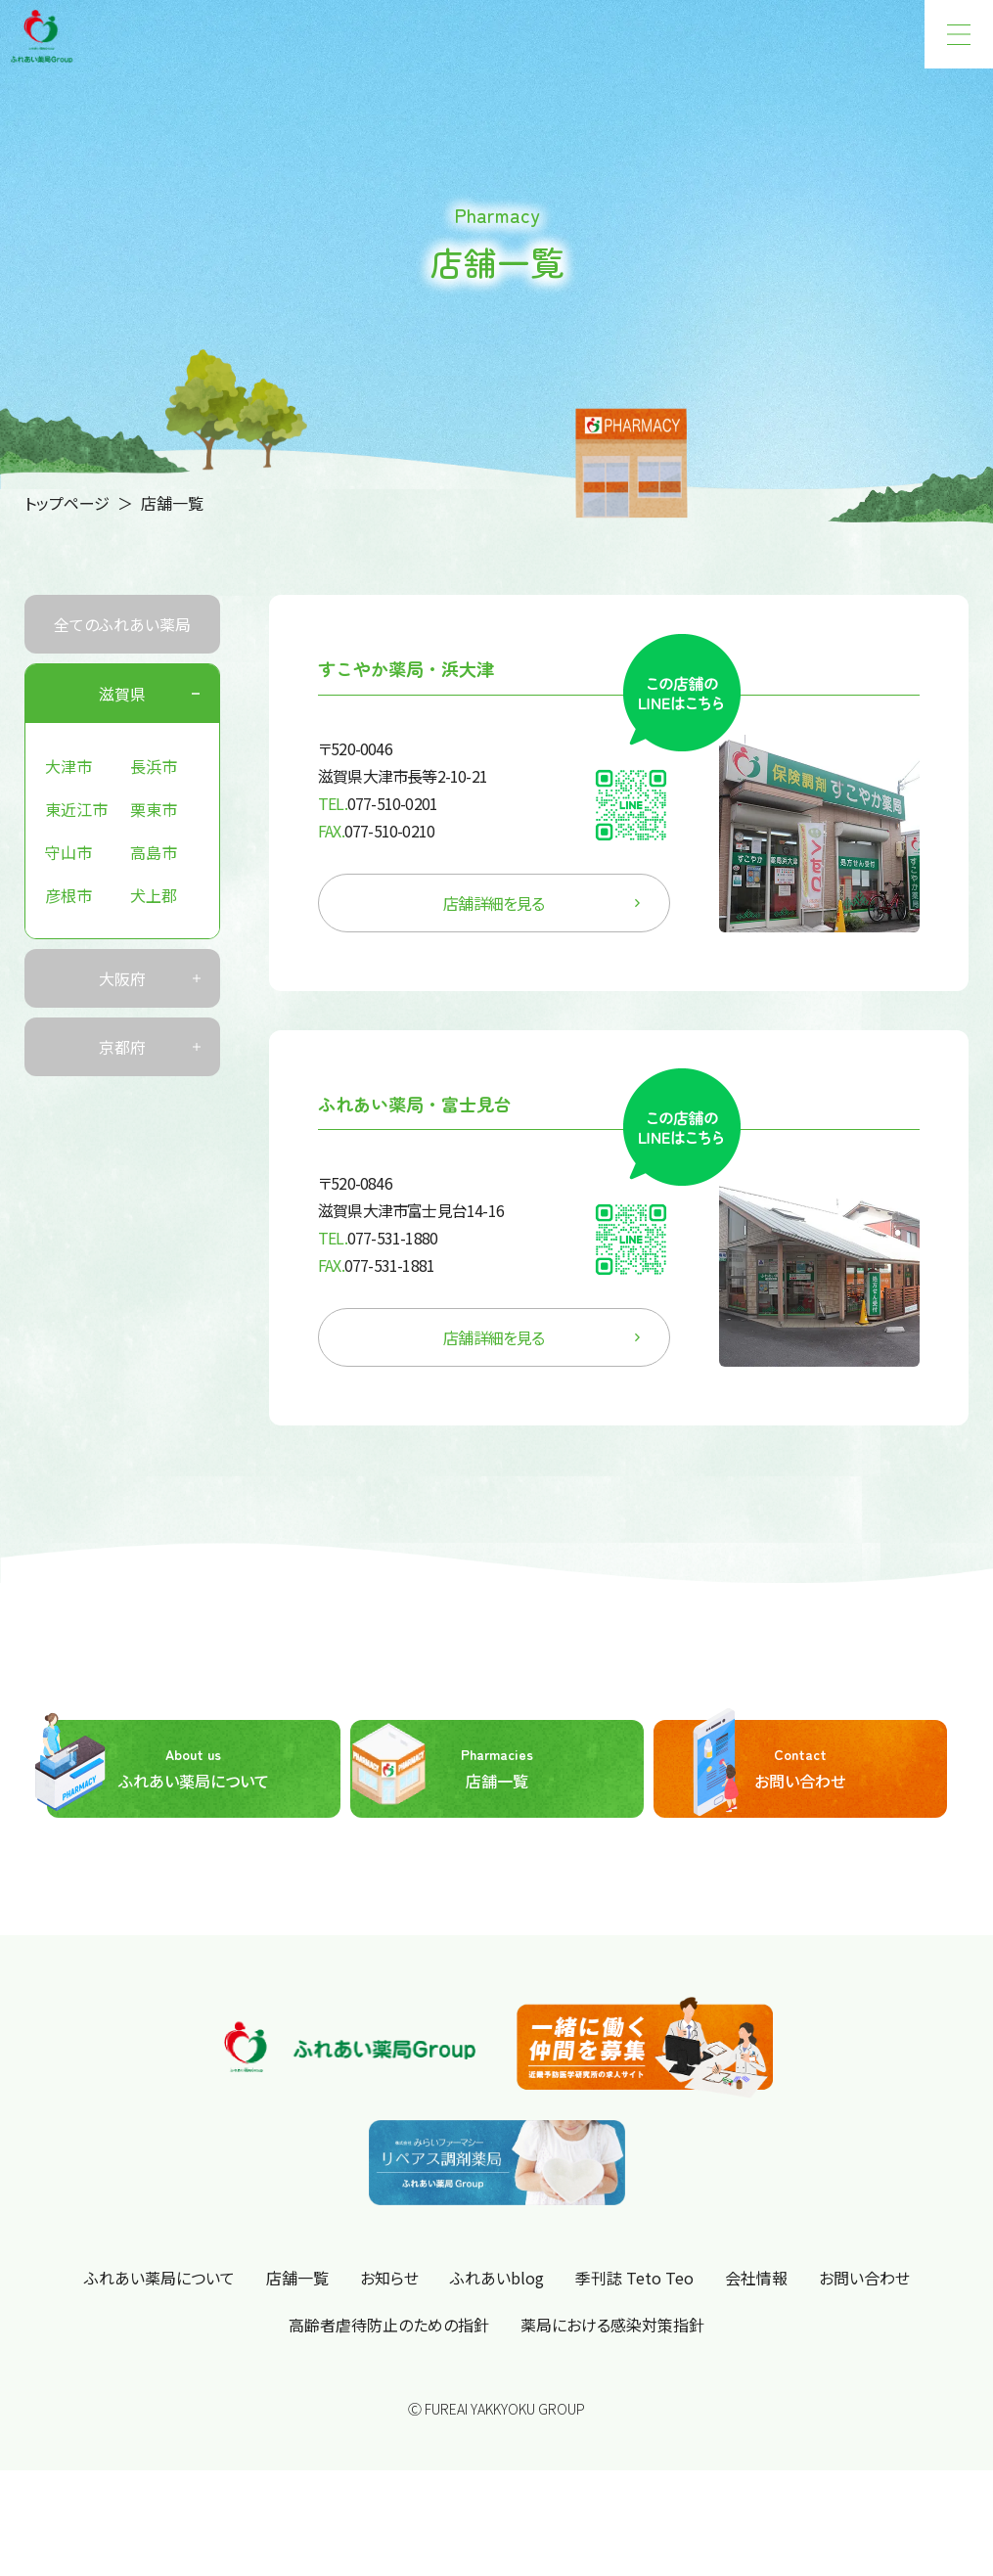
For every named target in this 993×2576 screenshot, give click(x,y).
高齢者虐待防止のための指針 (389, 2324)
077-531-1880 (377, 1237)
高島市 (153, 852)
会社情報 (756, 2277)
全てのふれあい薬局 (122, 624)
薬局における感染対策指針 (612, 2324)
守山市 (68, 852)
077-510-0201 (377, 803)
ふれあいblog (497, 2277)
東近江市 (76, 809)
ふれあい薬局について (158, 1769)
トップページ (67, 503)
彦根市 (68, 895)
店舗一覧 (441, 1769)
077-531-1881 (376, 1265)
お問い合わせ (750, 1769)
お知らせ (389, 2277)
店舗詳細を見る (541, 903)
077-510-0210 (376, 830)
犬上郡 (153, 895)
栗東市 (153, 809)
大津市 (68, 766)
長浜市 (153, 766)
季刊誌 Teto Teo (634, 2277)
